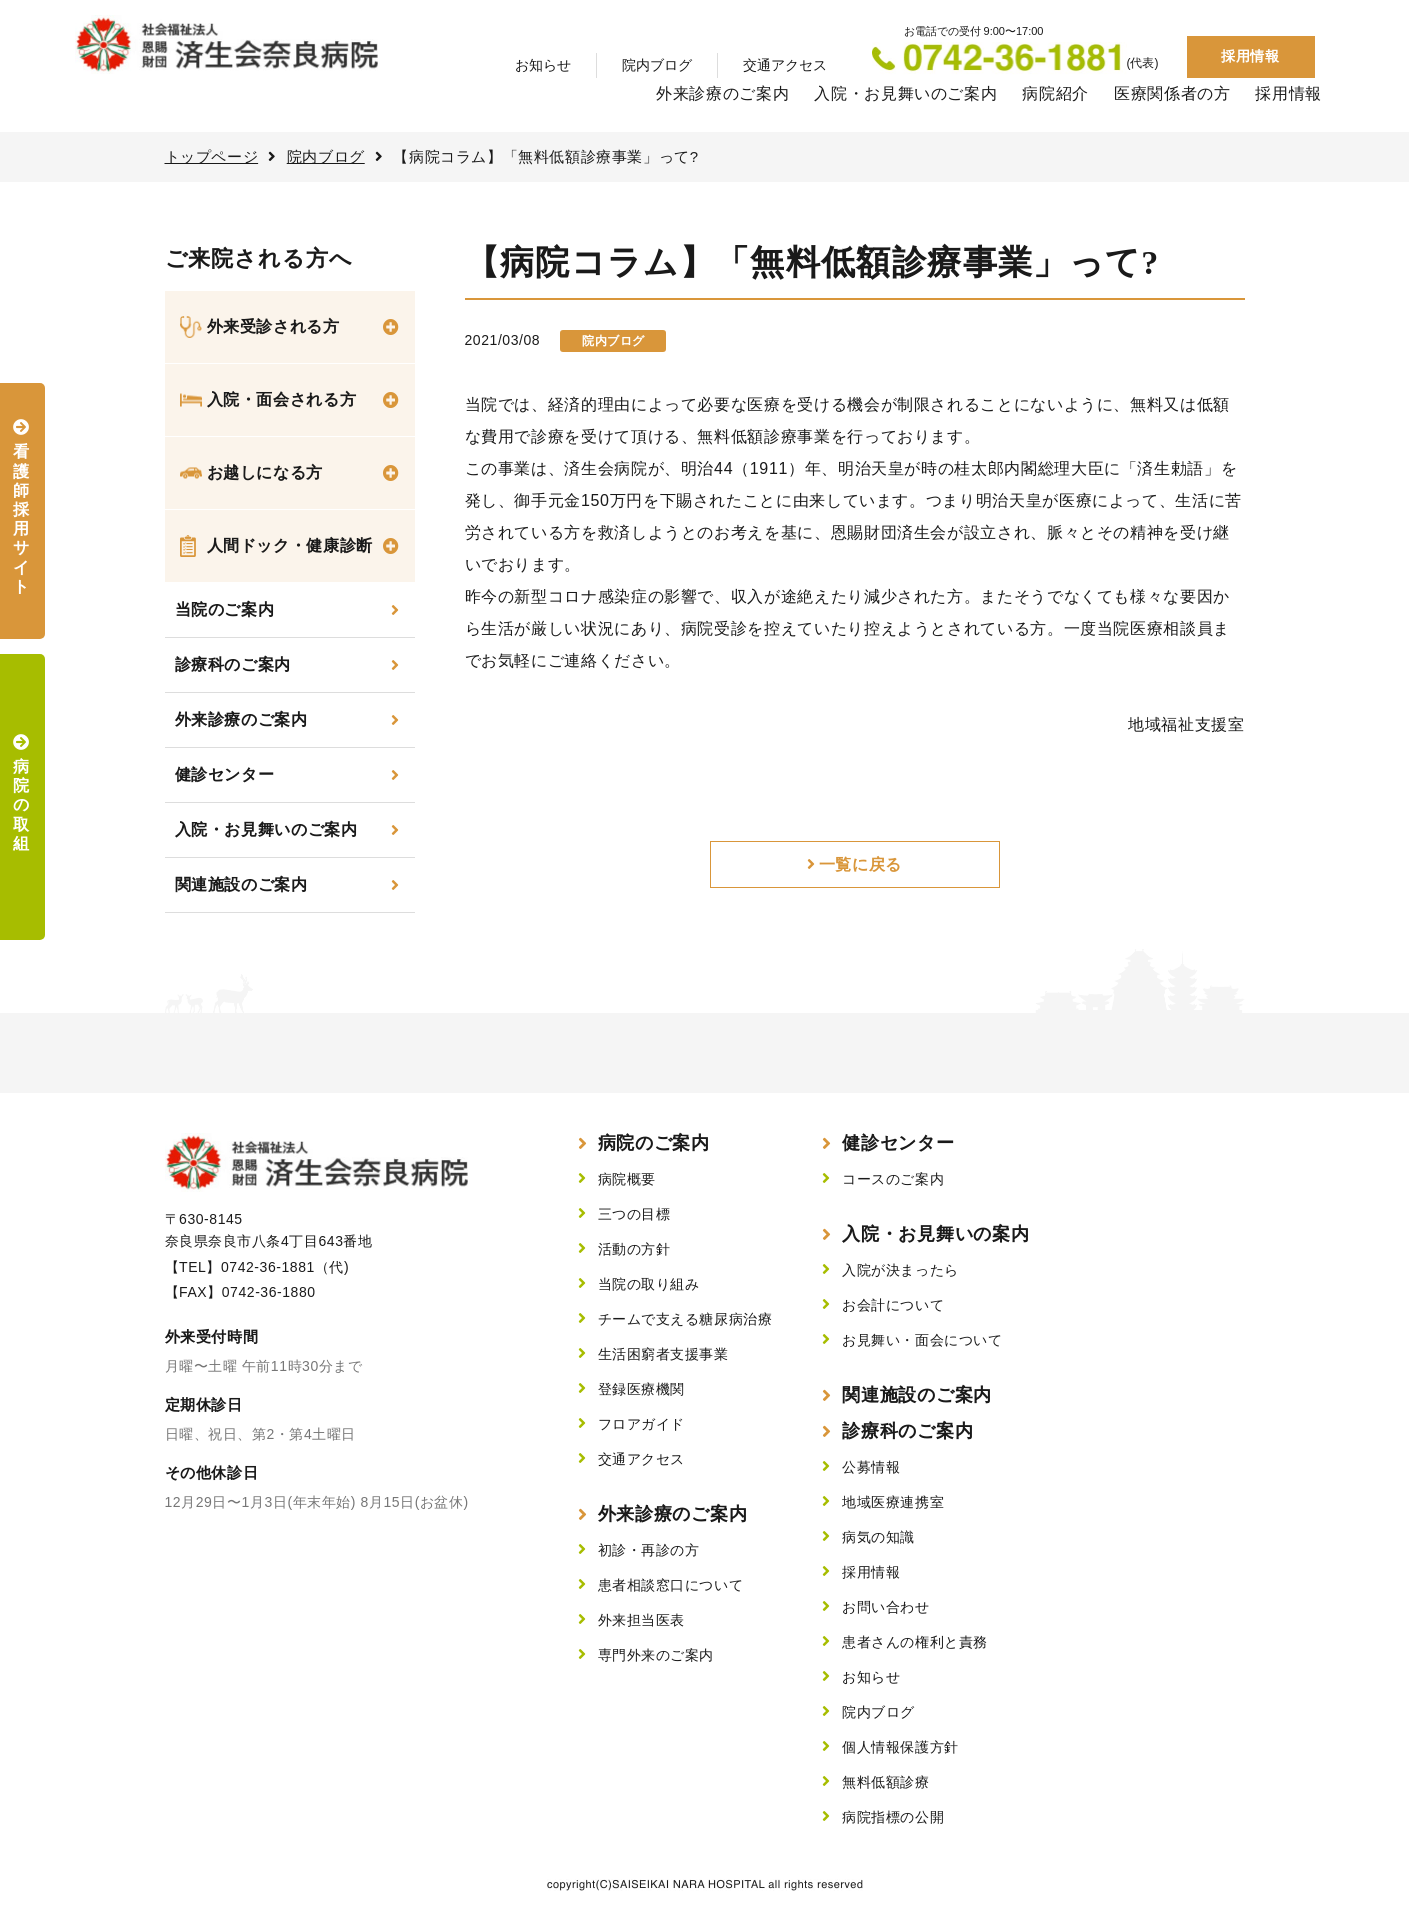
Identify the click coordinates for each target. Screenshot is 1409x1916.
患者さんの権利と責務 (915, 1642)
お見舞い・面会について (922, 1340)
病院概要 (627, 1179)
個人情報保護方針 (900, 1747)
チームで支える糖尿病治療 (685, 1319)
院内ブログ (657, 65)
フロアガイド (641, 1424)
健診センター (225, 774)
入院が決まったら (900, 1270)
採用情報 (1250, 56)
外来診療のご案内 (722, 93)
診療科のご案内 (233, 664)
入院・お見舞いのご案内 (905, 93)
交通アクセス (785, 65)
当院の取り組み (649, 1284)
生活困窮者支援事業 (663, 1354)
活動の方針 (634, 1249)
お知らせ (543, 65)
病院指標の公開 (893, 1817)
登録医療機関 (641, 1389)
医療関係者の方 (1172, 93)
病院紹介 (1055, 93)
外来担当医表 (641, 1620)
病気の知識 (878, 1537)
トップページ (212, 156)
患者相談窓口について (671, 1585)
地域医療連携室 (893, 1502)
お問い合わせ (885, 1607)
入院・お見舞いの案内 (935, 1234)
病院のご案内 (654, 1143)
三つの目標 (634, 1214)
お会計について (893, 1305)
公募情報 (871, 1467)
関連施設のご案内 (241, 884)
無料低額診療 (885, 1782)
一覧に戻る (860, 864)
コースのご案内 (893, 1179)
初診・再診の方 (649, 1550)
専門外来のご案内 (656, 1655)
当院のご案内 (225, 609)
